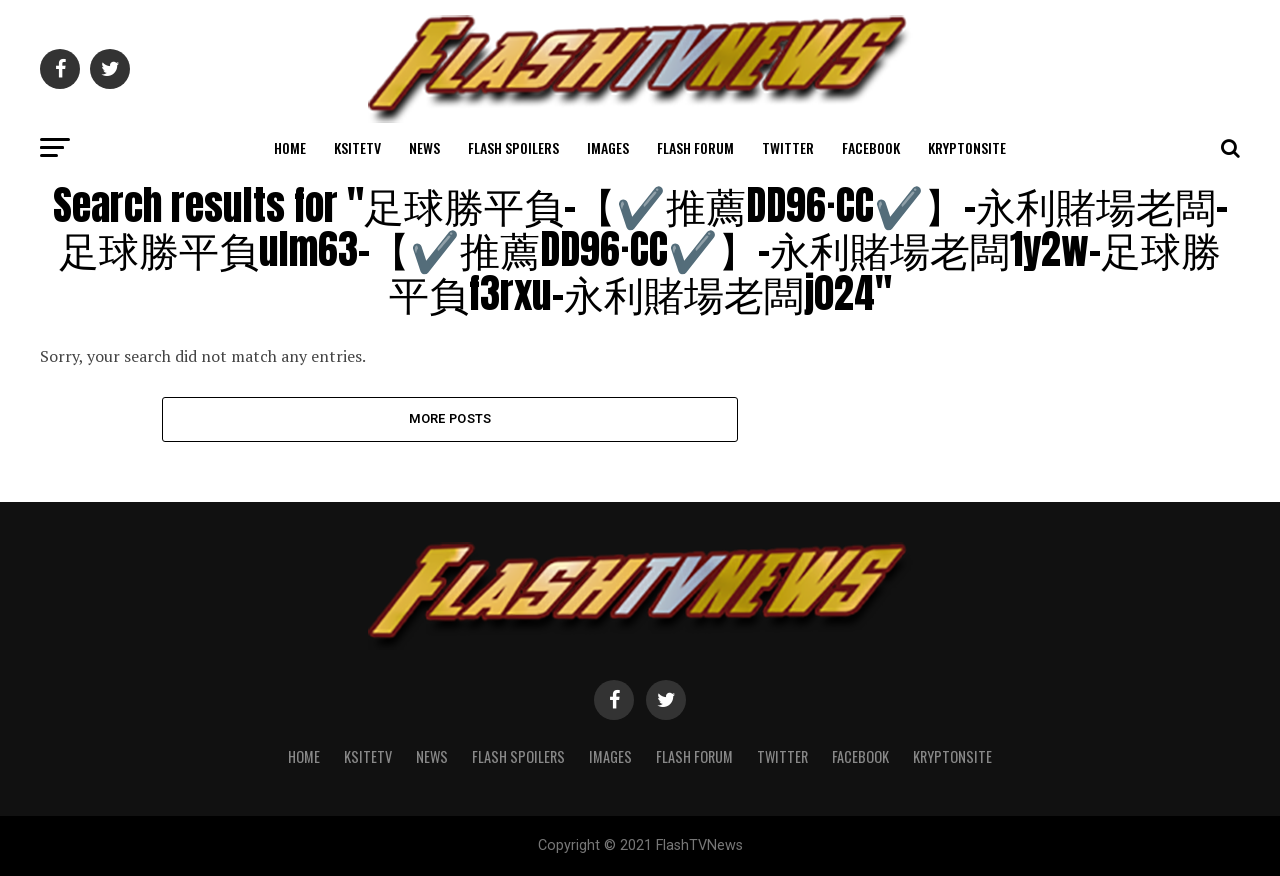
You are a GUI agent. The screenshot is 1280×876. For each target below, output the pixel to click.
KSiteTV (357, 147)
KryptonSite (967, 147)
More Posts (450, 418)
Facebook (871, 147)
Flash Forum (695, 147)
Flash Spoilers (513, 147)
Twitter (788, 147)
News (424, 147)
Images (608, 147)
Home (290, 147)
